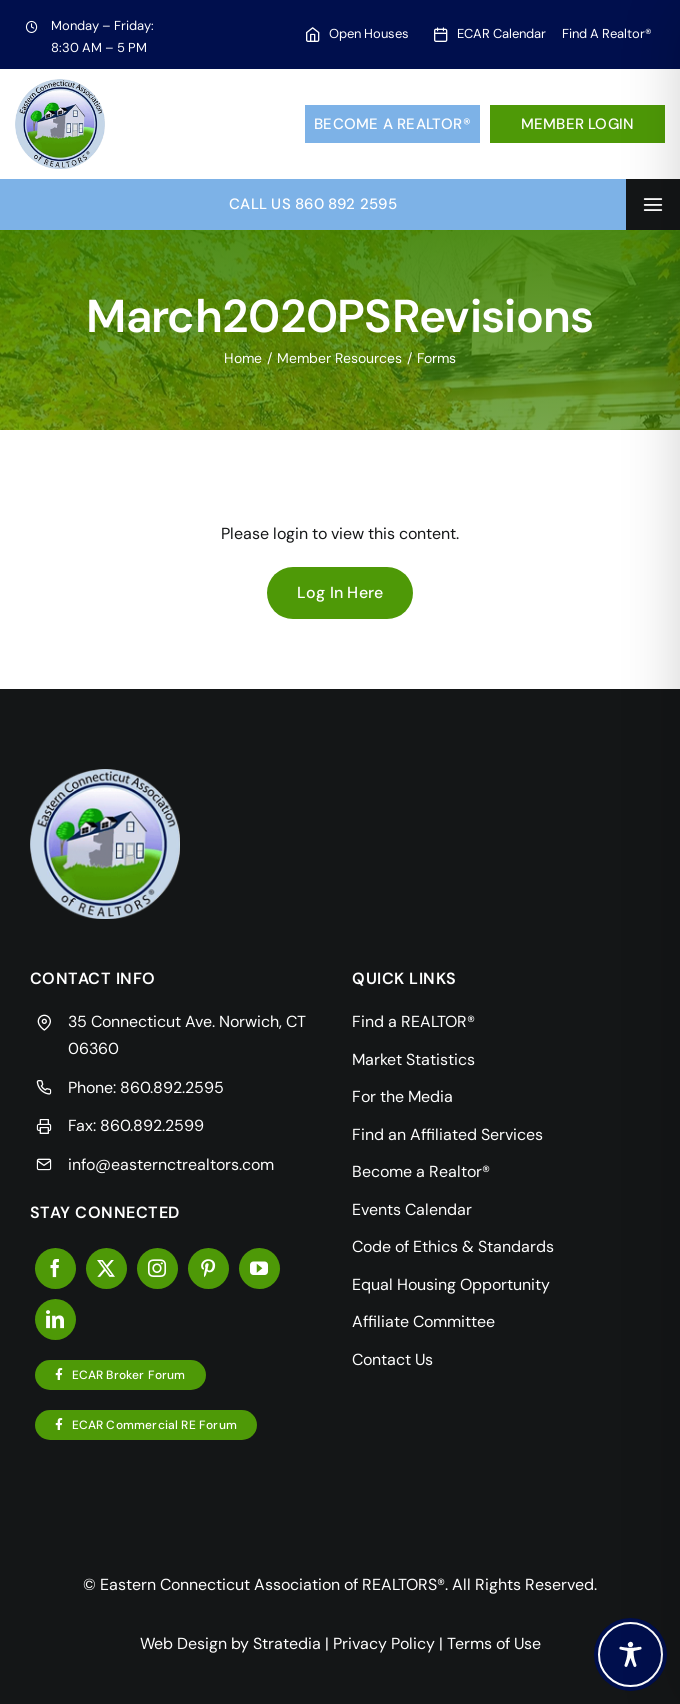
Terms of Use (494, 1643)
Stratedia (287, 1643)
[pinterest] (208, 1268)
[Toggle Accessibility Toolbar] (630, 1654)
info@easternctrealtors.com (171, 1164)
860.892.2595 (172, 1087)
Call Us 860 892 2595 (313, 204)
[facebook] (55, 1268)
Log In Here (340, 592)
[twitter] (106, 1268)
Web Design (183, 1643)
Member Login (578, 124)
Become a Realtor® (392, 124)
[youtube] (259, 1268)
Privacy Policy (384, 1643)
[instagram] (157, 1268)
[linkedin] (55, 1319)
